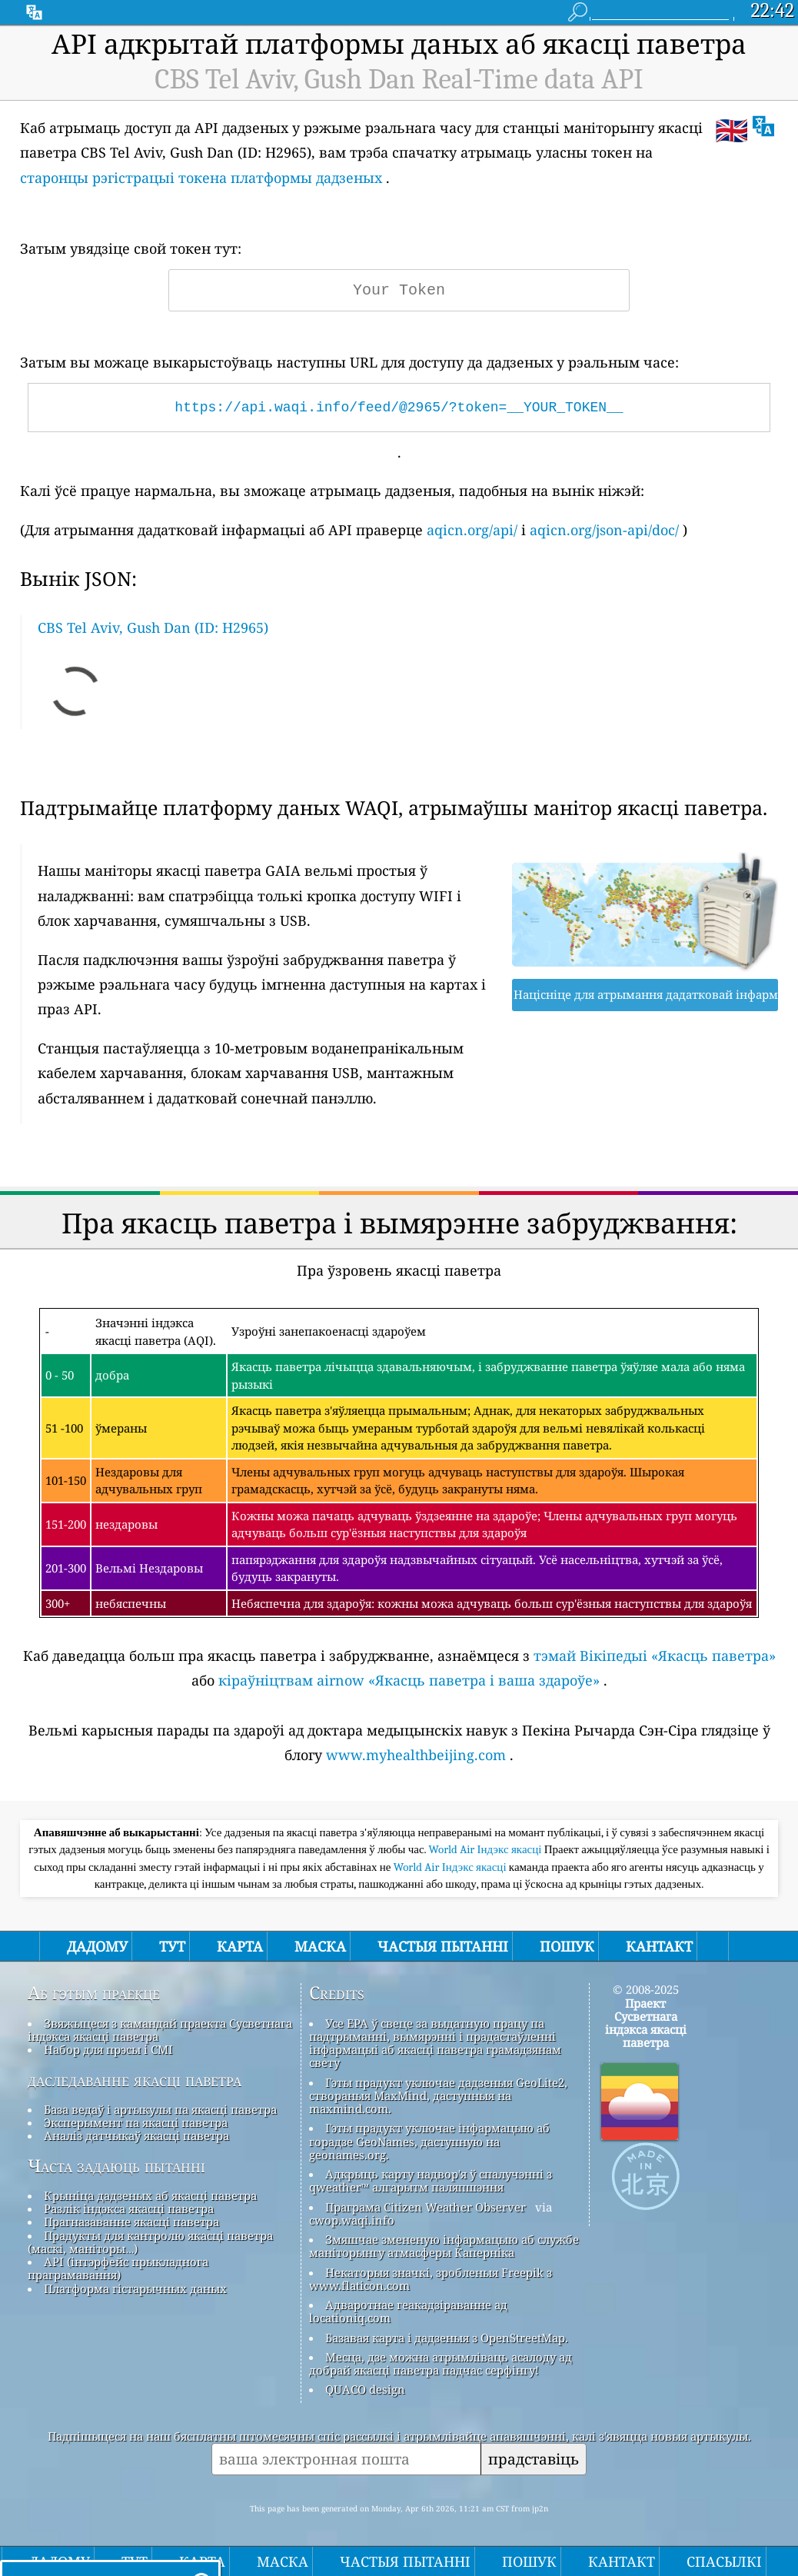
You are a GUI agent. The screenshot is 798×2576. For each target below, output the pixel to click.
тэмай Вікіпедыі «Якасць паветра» (655, 1655)
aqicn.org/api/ (472, 530)
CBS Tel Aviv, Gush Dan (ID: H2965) (153, 627)
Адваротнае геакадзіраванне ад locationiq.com (408, 2311)
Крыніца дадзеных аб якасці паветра (150, 2195)
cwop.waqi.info (351, 2220)
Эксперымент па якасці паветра (136, 2122)
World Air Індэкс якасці (486, 1849)
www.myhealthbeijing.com (416, 1755)
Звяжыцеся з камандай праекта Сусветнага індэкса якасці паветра (160, 2029)
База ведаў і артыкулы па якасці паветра (160, 2109)
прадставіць (533, 2458)
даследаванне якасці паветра (134, 2080)
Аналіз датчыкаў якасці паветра (136, 2135)
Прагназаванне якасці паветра (131, 2221)
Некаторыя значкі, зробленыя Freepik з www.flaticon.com (430, 2279)
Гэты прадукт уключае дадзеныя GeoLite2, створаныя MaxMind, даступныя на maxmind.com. (438, 2096)
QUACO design (365, 2389)
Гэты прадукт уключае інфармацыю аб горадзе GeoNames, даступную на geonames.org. (429, 2141)
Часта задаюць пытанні (116, 2166)
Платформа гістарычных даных (135, 2288)
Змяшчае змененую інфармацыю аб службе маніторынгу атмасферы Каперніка (444, 2246)
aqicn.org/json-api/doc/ (604, 530)
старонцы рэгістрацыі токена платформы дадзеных (201, 177)
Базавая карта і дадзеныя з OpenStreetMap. (446, 2337)
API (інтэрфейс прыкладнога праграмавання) (118, 2268)
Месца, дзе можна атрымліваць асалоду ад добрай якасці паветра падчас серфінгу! (440, 2363)
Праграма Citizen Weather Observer (425, 2207)
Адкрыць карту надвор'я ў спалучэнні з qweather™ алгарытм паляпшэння (430, 2180)
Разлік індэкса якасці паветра (129, 2208)
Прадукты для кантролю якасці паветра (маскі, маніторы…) (150, 2242)
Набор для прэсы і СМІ (108, 2049)
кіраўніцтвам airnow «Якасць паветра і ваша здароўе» (409, 1680)
